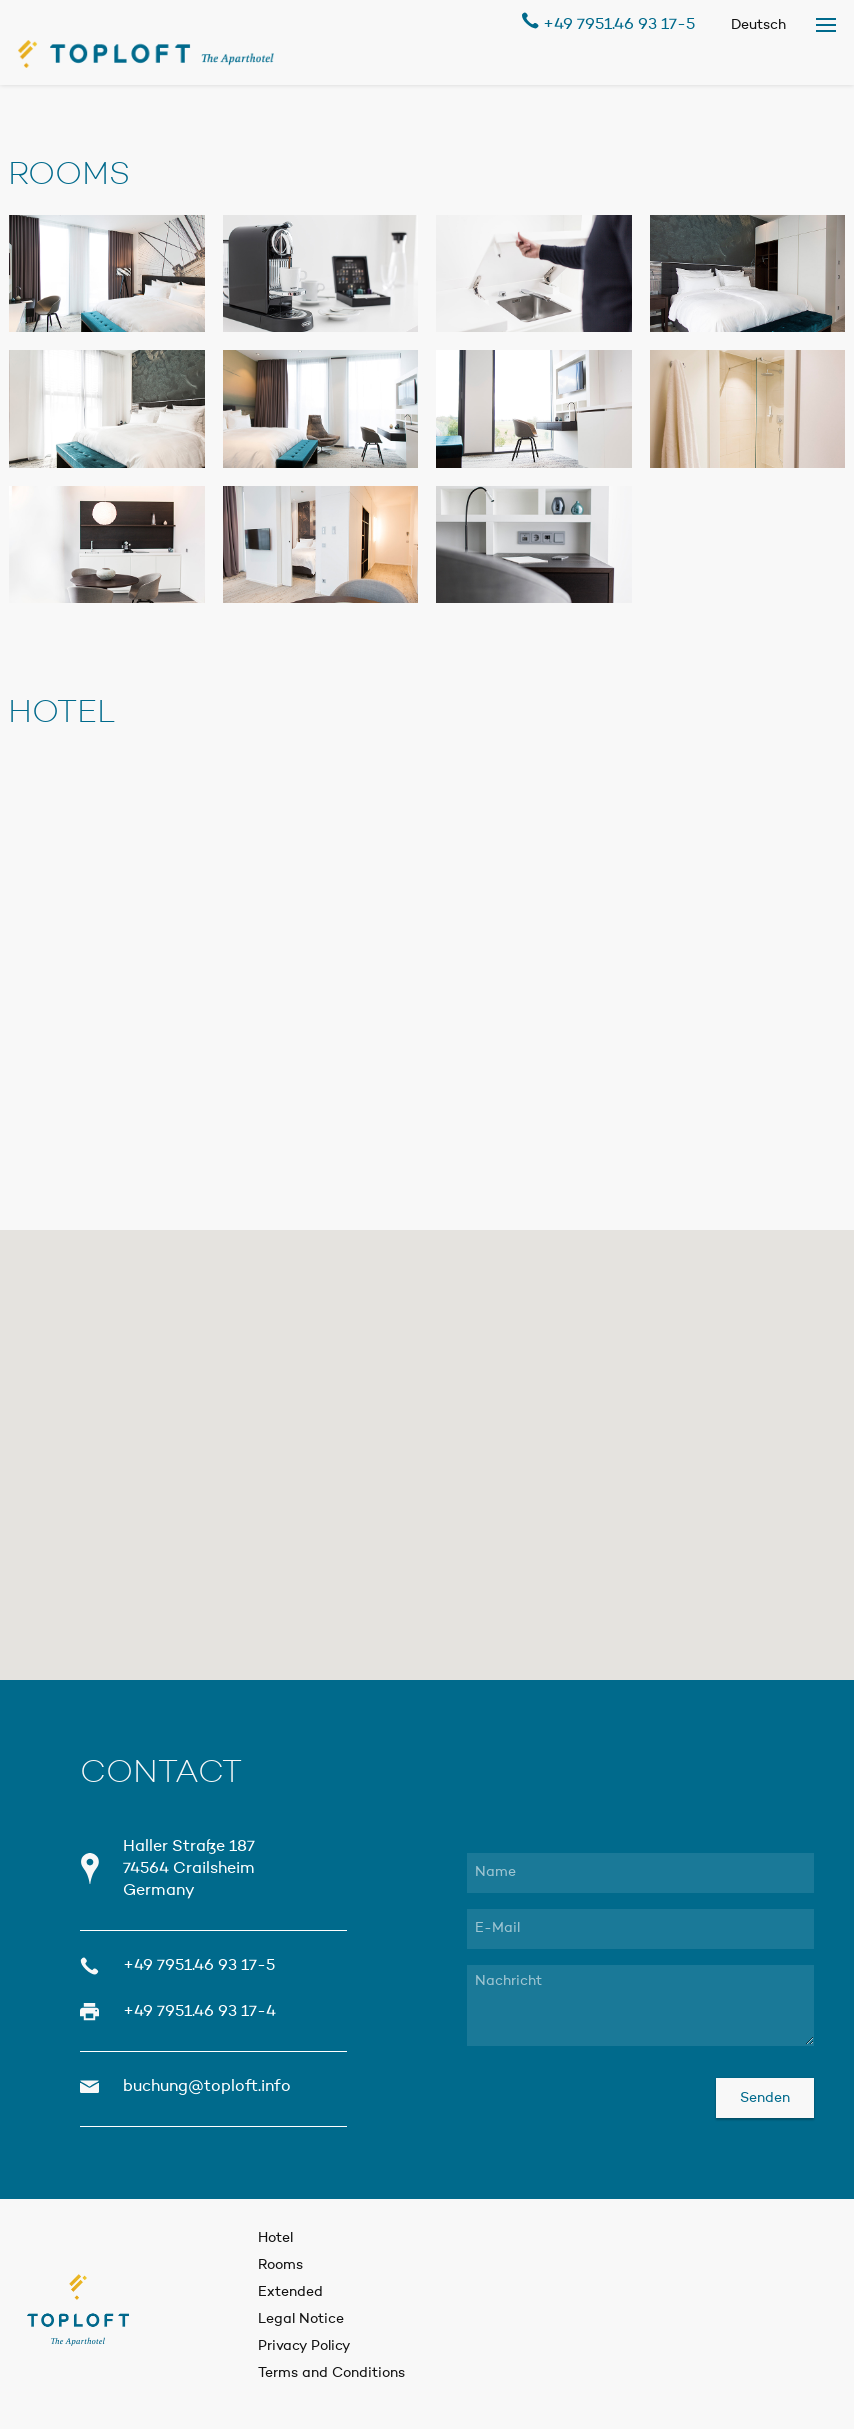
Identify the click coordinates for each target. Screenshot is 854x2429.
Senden (765, 2098)
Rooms (280, 2265)
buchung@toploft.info (207, 2087)
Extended (290, 2292)
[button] (427, 1429)
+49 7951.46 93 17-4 (199, 2012)
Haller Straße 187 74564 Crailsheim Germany (189, 1869)
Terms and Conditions (331, 2373)
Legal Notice (301, 2319)
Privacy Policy (304, 2346)
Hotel (275, 2238)
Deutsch (758, 25)
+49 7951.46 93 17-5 (608, 22)
